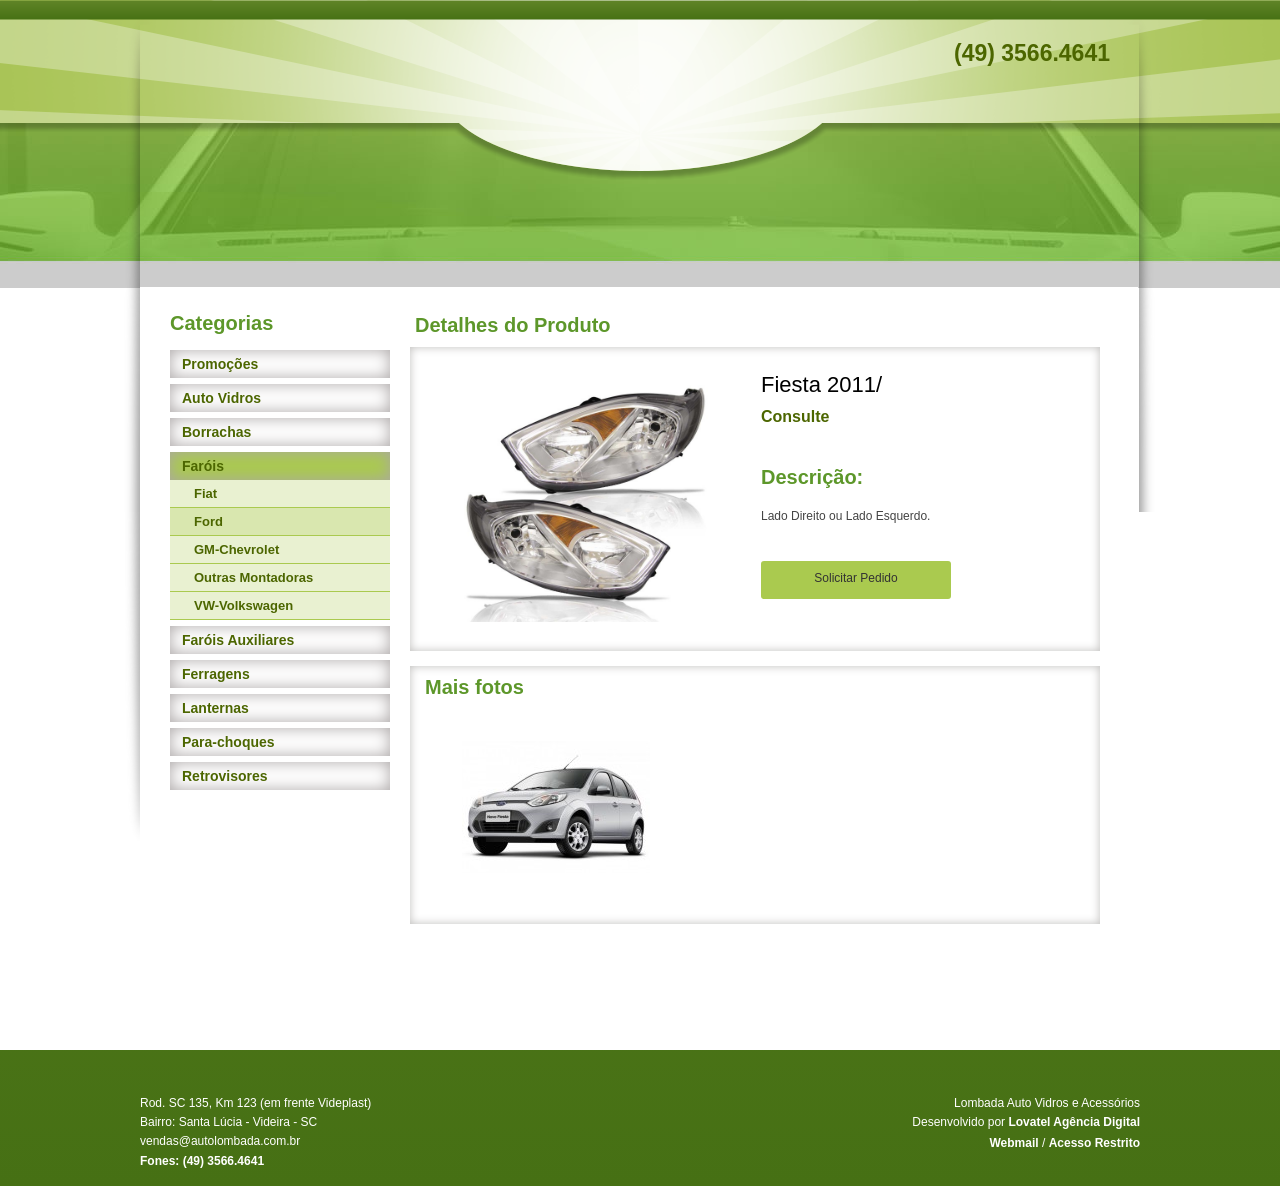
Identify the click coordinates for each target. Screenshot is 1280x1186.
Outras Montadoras (253, 577)
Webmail (1013, 1143)
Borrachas (216, 432)
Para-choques (228, 742)
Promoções (220, 364)
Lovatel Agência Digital (1074, 1122)
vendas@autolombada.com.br (220, 1141)
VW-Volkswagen (243, 605)
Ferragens (216, 674)
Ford (208, 521)
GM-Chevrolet (236, 549)
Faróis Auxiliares (238, 640)
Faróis (203, 466)
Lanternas (215, 708)
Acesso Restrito (1094, 1143)
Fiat (205, 493)
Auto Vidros (221, 398)
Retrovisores (225, 776)
